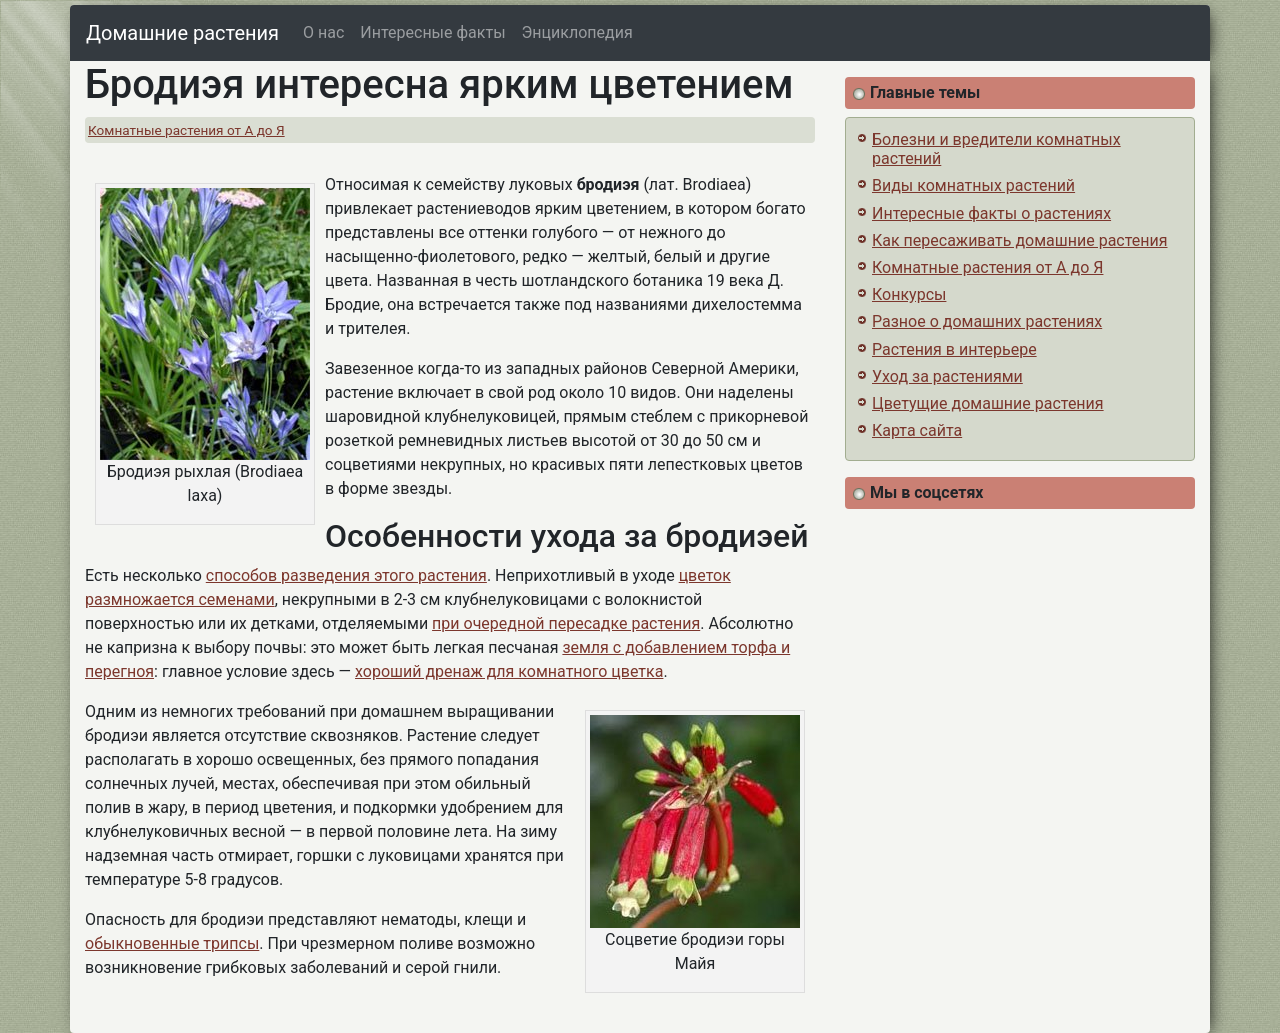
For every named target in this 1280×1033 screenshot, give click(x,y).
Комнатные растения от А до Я (186, 130)
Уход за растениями (947, 376)
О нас (323, 32)
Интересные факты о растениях (991, 213)
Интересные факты (432, 32)
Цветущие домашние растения (988, 403)
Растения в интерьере (954, 349)
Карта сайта (917, 430)
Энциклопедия (577, 32)
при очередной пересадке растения (566, 623)
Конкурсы (909, 294)
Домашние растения (182, 33)
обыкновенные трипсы (172, 943)
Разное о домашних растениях (987, 321)
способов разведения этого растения (346, 575)
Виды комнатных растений (973, 185)
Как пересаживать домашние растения (1020, 240)
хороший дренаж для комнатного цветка (509, 671)
